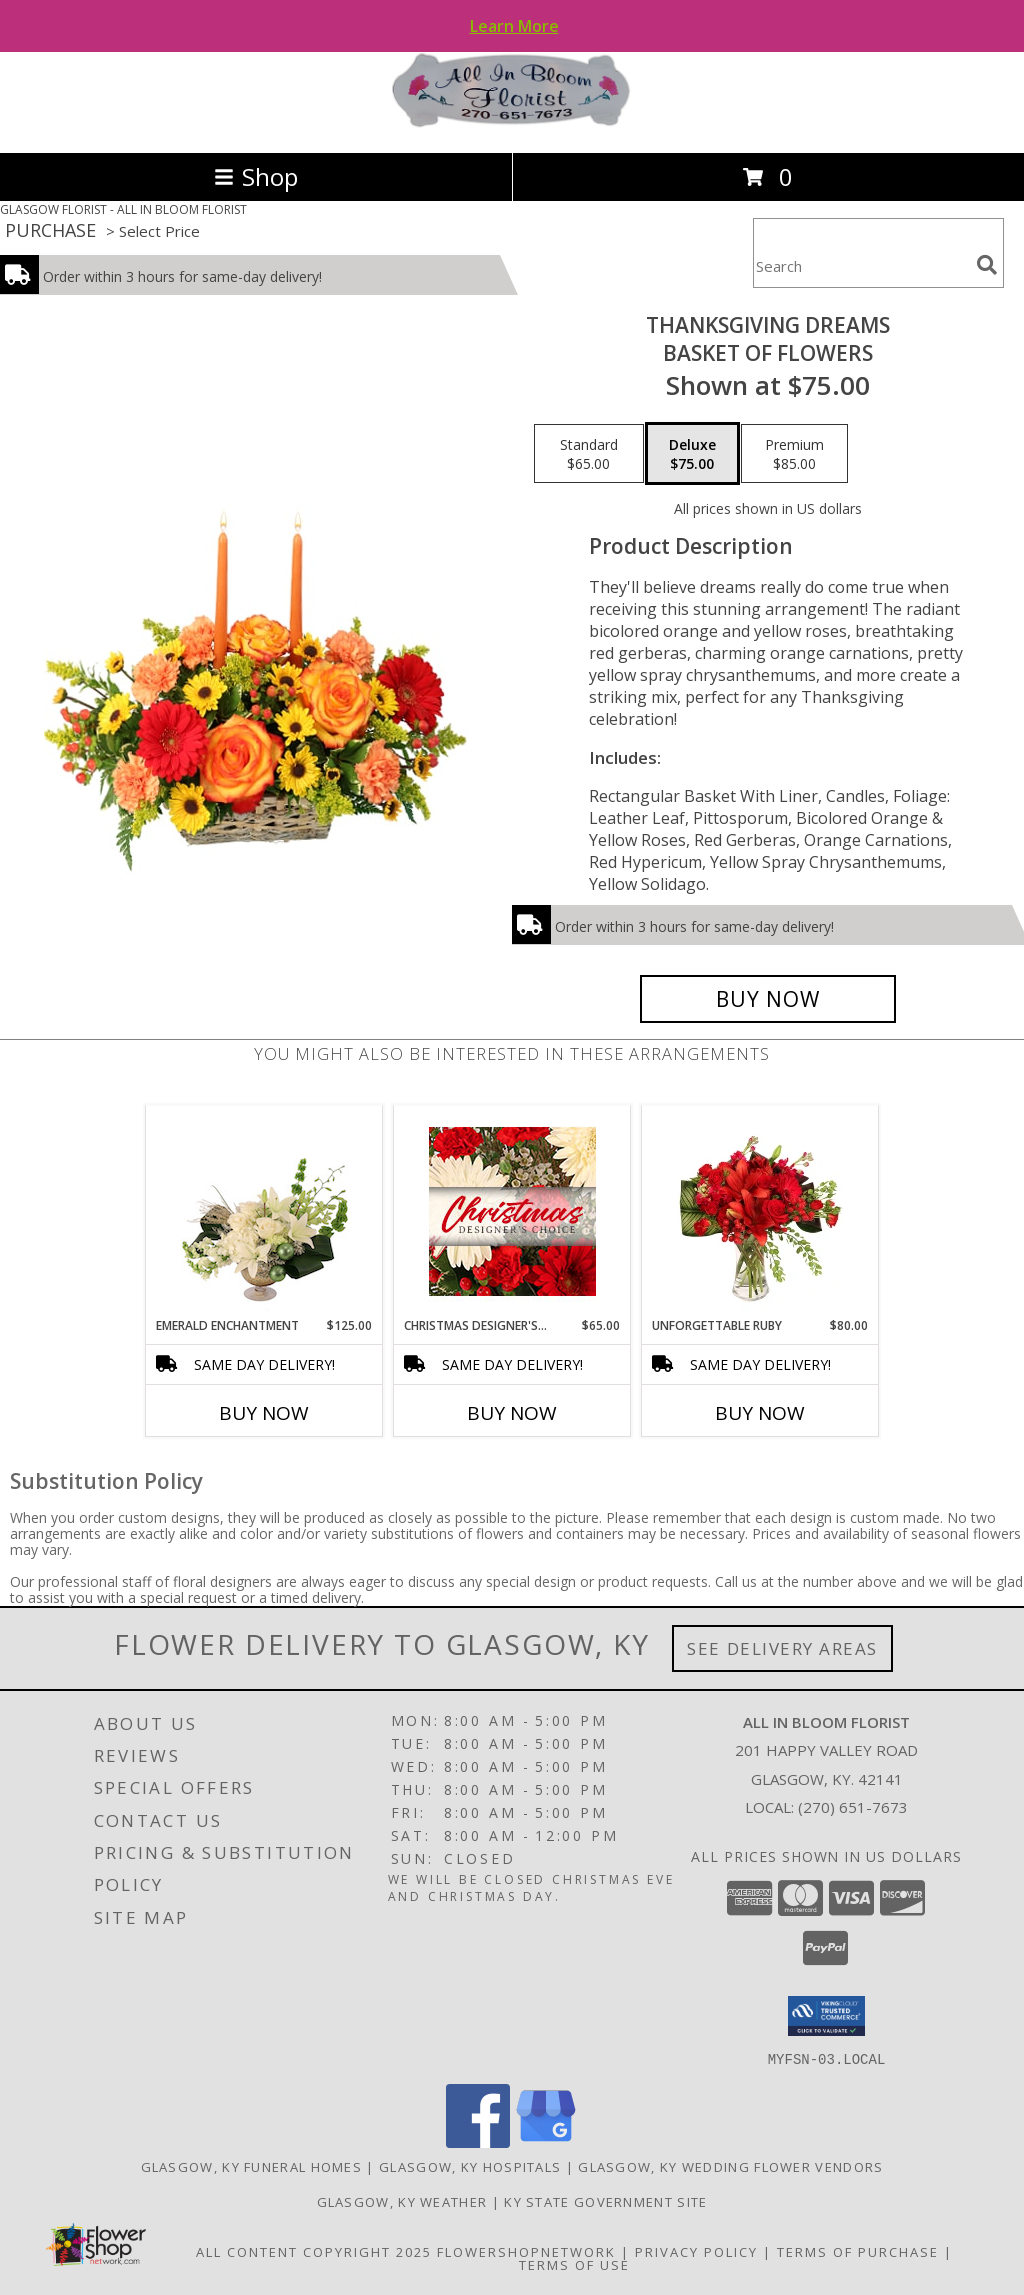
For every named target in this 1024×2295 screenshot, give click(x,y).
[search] (987, 265)
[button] (826, 2016)
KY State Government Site (605, 2201)
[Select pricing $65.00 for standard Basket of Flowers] (589, 454)
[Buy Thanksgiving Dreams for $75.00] (768, 999)
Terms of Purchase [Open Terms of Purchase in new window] (858, 2251)
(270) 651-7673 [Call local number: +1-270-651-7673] (853, 1807)
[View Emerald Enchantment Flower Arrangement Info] (264, 1211)
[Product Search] (861, 265)
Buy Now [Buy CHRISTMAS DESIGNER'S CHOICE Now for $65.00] (512, 1413)
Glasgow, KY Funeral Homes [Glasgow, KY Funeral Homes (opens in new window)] (252, 2166)
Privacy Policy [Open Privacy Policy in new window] (696, 2251)
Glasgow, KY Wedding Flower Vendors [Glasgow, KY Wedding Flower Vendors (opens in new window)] (730, 2166)
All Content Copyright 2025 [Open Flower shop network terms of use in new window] (314, 2251)
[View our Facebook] (478, 2141)
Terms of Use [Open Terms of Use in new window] (574, 2264)
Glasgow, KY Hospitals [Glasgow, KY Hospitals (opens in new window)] (470, 2166)
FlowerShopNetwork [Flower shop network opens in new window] (526, 2251)
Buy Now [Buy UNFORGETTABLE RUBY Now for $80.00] (760, 1413)
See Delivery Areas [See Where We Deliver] (782, 1648)
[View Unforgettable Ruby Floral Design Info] (760, 1211)
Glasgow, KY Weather (402, 2201)
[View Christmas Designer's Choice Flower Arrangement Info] (512, 1211)
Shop (256, 176)
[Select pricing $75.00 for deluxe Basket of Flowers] (692, 454)
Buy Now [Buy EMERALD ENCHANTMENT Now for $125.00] (264, 1413)
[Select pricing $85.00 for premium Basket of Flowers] (794, 454)
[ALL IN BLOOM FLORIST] (512, 123)
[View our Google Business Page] (546, 2141)
